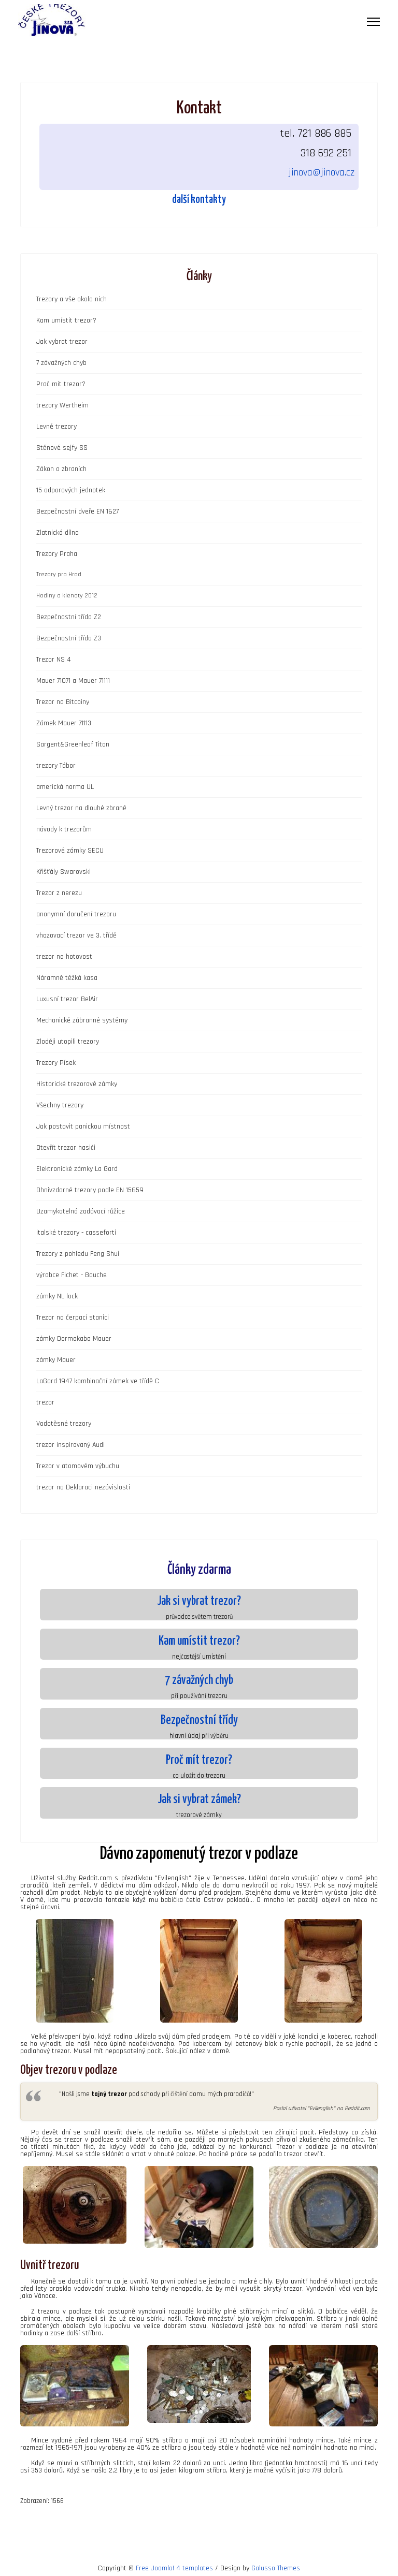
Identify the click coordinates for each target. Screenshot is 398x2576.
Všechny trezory (59, 1105)
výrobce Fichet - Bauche (71, 1275)
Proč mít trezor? (61, 384)
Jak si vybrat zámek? (199, 1800)
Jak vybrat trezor (62, 341)
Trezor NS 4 (53, 659)
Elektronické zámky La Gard (77, 1169)
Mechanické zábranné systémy (81, 1020)
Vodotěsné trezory (63, 1423)
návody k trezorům (64, 829)
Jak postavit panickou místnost (83, 1126)
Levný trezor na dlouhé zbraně (81, 808)
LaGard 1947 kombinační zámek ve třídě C (97, 1381)
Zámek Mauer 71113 (63, 723)
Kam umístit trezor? (66, 320)
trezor (45, 1402)
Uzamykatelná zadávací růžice (80, 1211)
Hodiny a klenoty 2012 (66, 595)
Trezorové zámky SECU (70, 850)
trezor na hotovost (64, 956)
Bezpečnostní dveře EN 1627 (77, 511)
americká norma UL (65, 787)
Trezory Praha (56, 554)
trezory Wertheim (62, 405)
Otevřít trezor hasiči (65, 1147)
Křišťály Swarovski (63, 871)
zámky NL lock (57, 1296)
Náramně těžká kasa (66, 978)
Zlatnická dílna (57, 532)
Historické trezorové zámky (76, 1084)
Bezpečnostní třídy (199, 1720)
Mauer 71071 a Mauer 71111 (73, 680)
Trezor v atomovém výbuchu (77, 1466)
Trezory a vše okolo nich (71, 299)
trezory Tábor (56, 765)
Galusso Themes (275, 2568)
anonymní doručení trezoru (76, 914)
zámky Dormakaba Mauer (73, 1338)
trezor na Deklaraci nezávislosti (83, 1487)
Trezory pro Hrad (58, 574)
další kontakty (199, 200)
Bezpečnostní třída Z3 (68, 638)
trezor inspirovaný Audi (70, 1445)
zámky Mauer (56, 1360)
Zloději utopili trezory (67, 1041)
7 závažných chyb (61, 363)
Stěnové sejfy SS (62, 447)
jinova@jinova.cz (321, 172)
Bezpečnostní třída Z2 (68, 617)
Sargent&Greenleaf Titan (72, 744)
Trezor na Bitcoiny (62, 702)
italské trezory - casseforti (76, 1232)
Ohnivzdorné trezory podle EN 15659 (90, 1190)
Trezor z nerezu (59, 893)
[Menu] (373, 22)
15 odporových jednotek (70, 490)
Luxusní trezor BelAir (67, 999)
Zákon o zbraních (61, 469)
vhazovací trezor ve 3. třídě (76, 935)
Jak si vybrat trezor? (199, 1601)
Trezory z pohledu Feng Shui (77, 1253)
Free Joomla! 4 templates (174, 2568)
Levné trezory (56, 426)
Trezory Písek (56, 1062)
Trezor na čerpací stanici (72, 1317)
